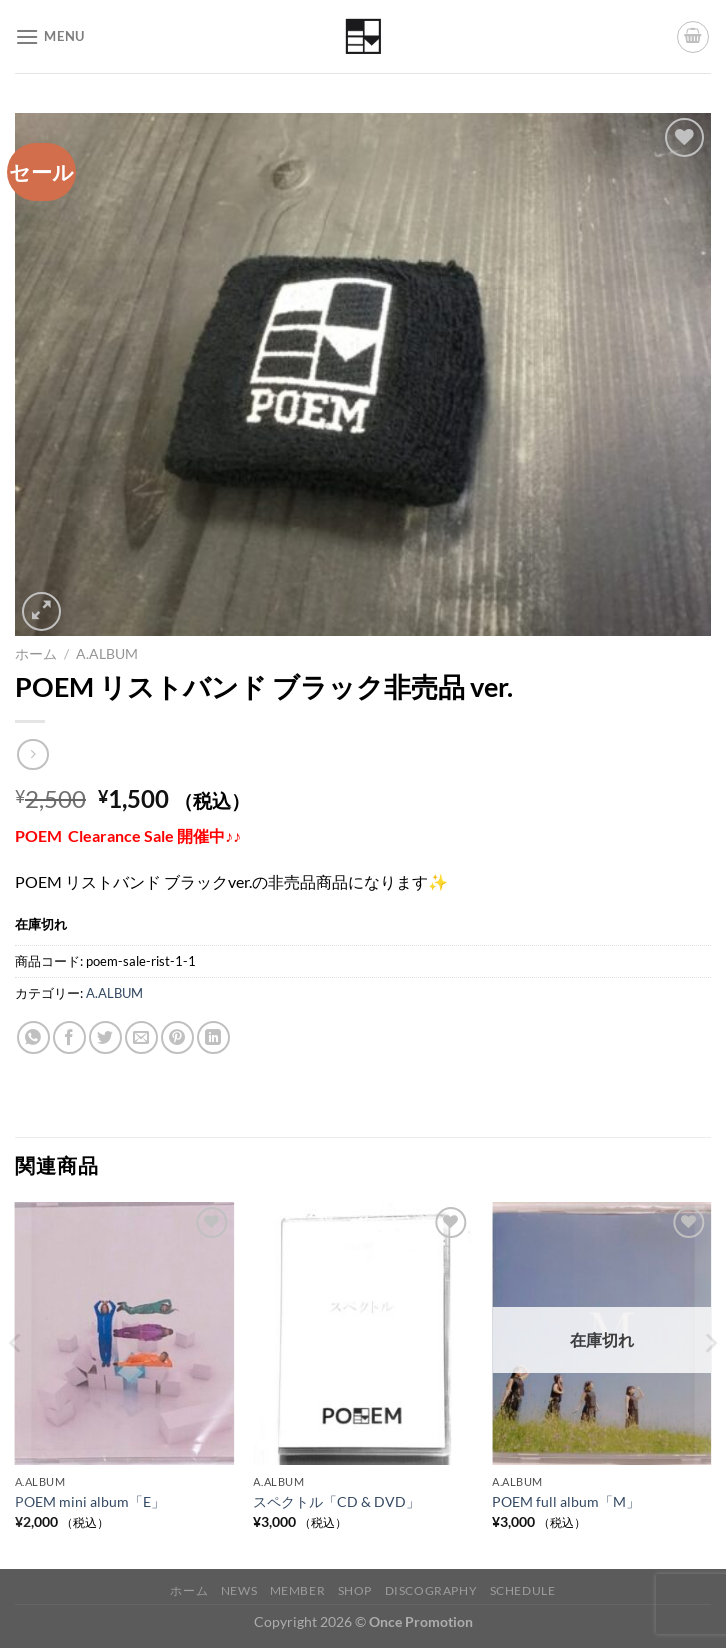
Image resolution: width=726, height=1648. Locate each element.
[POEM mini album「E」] (124, 1333)
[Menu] (50, 36)
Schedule (523, 1590)
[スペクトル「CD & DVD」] (362, 1333)
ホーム (36, 654)
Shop (355, 1590)
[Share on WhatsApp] (33, 1037)
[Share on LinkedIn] (213, 1037)
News (239, 1590)
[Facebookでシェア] (69, 1037)
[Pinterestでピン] (177, 1037)
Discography (431, 1590)
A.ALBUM (107, 654)
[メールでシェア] (141, 1037)
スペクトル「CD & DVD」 (336, 1501)
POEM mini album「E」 (90, 1501)
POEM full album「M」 (566, 1501)
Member (298, 1590)
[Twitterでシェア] (105, 1037)
